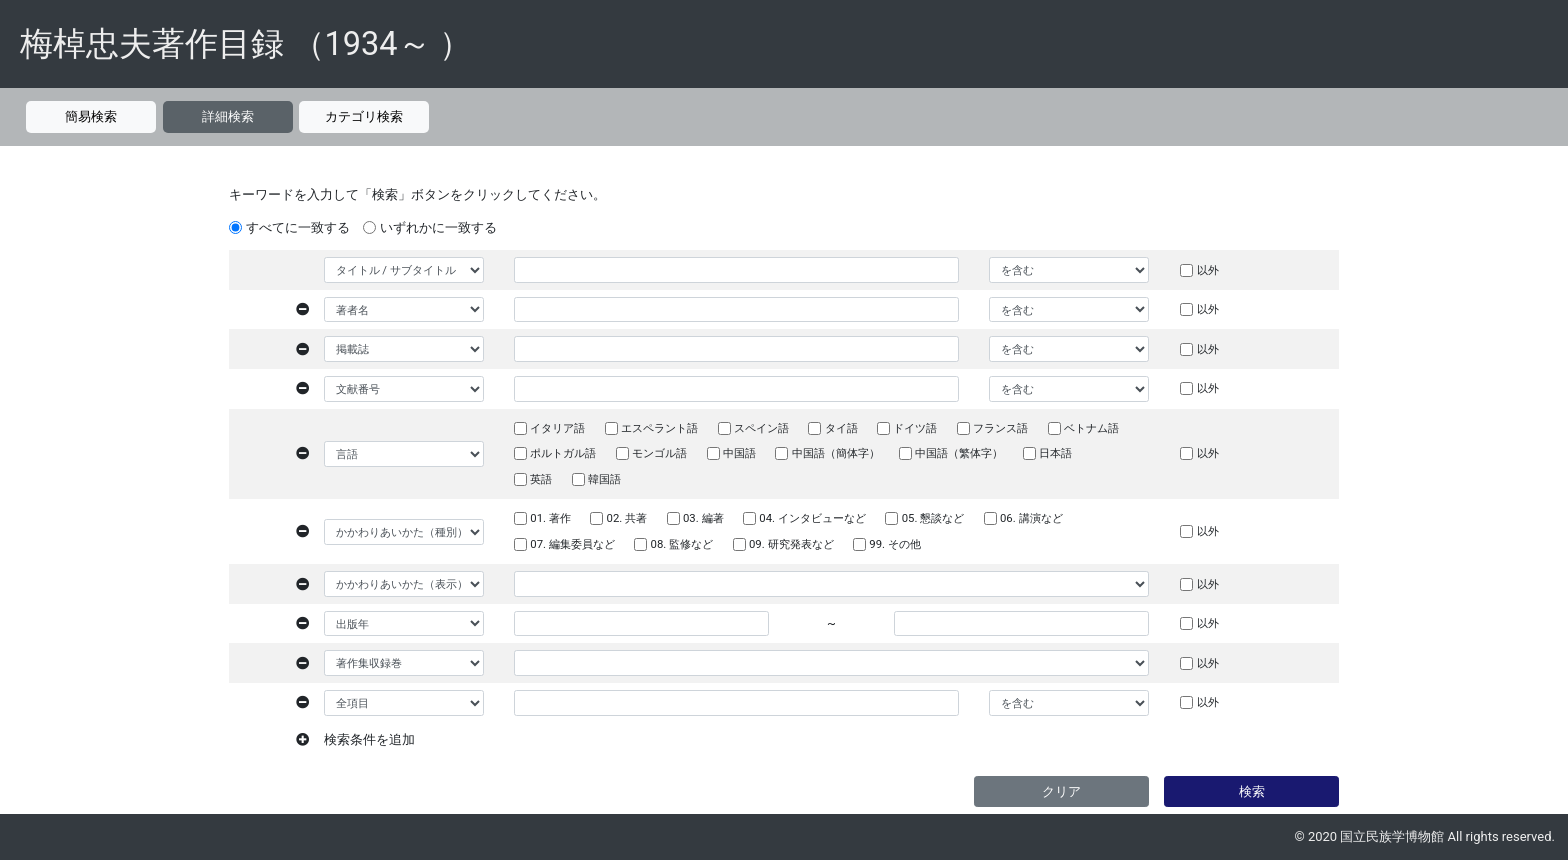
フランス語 (1000, 428)
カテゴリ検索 (364, 116)
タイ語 (841, 428)
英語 (541, 479)
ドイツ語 (915, 428)
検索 (1252, 791)
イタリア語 (557, 428)
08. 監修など (682, 544)
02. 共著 (627, 518)
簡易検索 (91, 116)
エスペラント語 (659, 428)
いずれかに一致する (438, 227)
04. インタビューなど (812, 518)
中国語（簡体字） (836, 453)
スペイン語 (761, 428)
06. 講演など (1031, 518)
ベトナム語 (1091, 428)
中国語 (739, 453)
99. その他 (895, 544)
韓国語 (604, 479)
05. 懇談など (933, 518)
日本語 (1055, 453)
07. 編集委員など (572, 544)
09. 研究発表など (791, 544)
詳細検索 (228, 116)
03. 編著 (703, 518)
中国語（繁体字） (959, 453)
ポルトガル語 (563, 453)
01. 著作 (550, 518)
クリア (1061, 791)
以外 (1208, 270)
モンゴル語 (659, 453)
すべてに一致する (298, 227)
